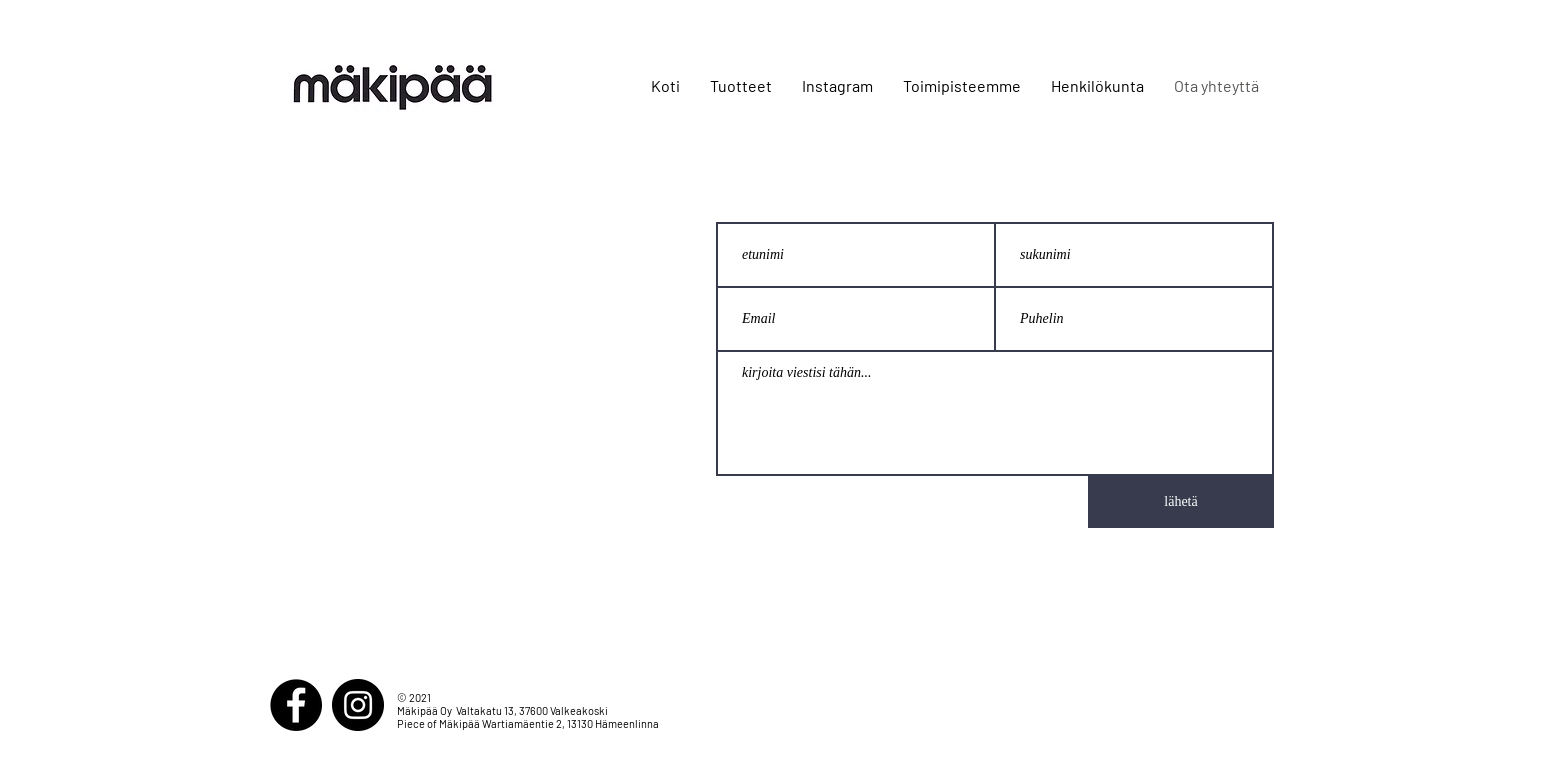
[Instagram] (358, 705)
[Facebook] (296, 705)
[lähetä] (1181, 502)
